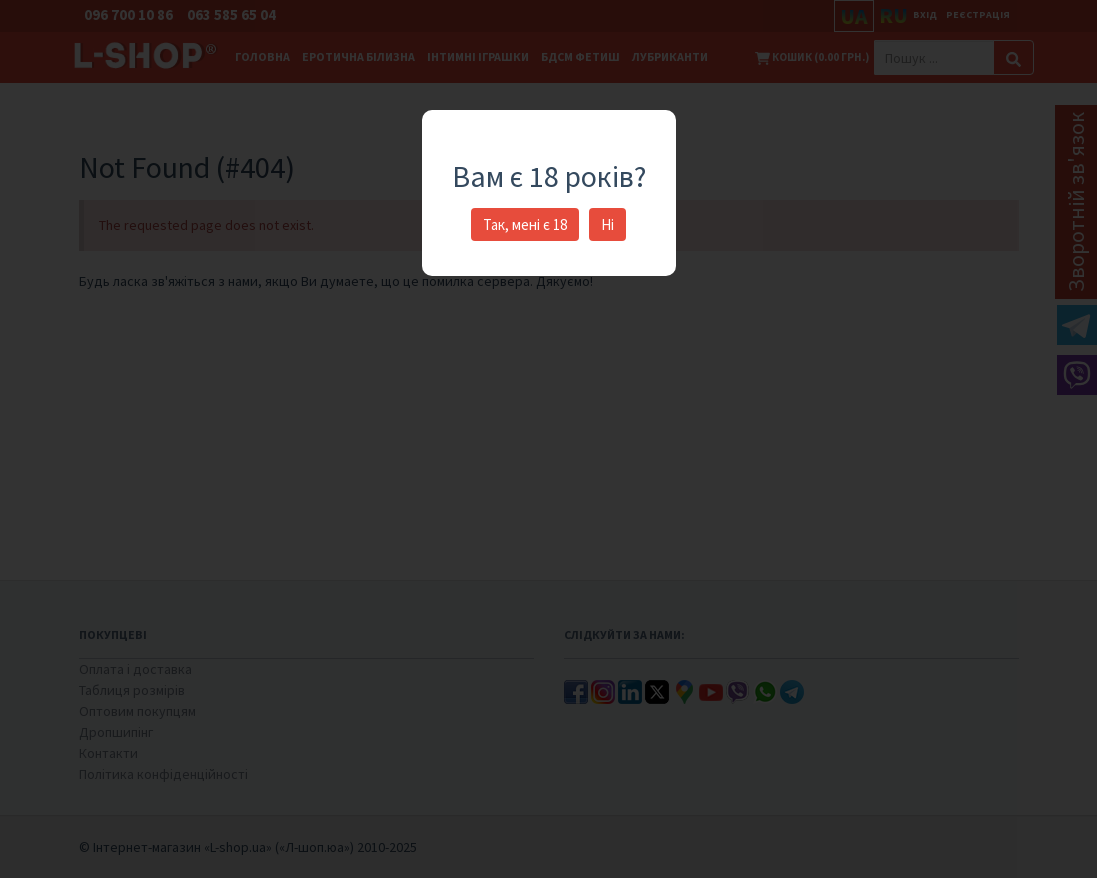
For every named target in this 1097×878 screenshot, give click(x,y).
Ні (607, 224)
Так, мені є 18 (525, 224)
